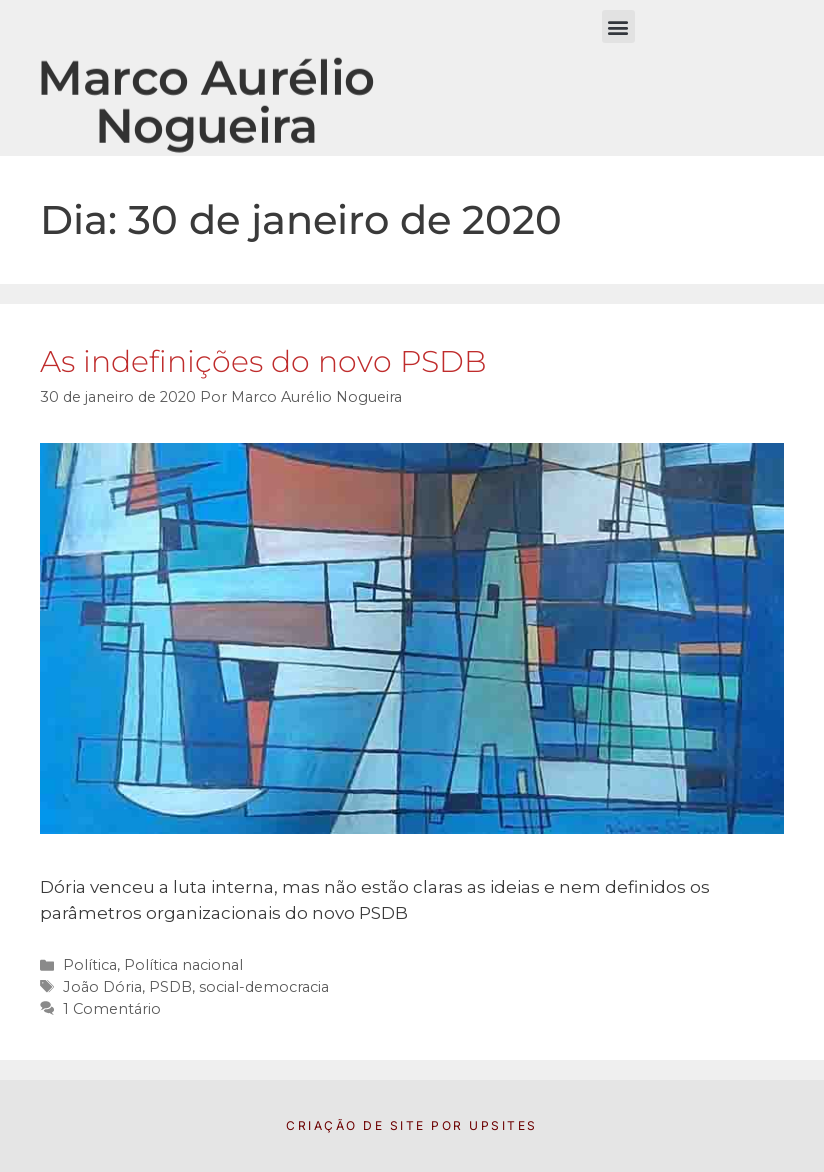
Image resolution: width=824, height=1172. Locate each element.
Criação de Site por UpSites (412, 1125)
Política (90, 965)
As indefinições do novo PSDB (263, 361)
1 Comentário (112, 1009)
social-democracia (264, 987)
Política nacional (183, 965)
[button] (618, 26)
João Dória (102, 987)
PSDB (170, 987)
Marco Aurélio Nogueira (205, 113)
